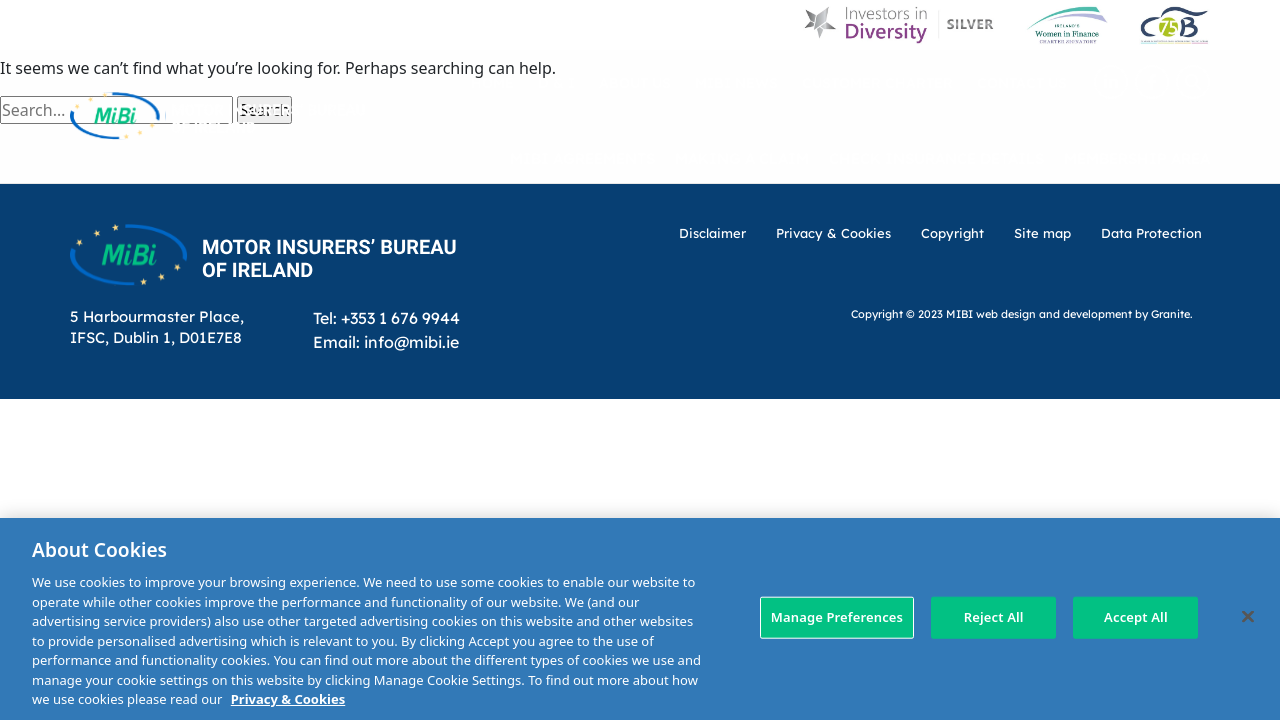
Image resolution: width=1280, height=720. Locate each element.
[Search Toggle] (1193, 82)
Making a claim (742, 157)
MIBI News (736, 82)
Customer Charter (877, 82)
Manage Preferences (837, 617)
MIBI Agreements (582, 157)
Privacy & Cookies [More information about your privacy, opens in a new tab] (288, 699)
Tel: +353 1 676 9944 (386, 317)
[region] (640, 619)
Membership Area (1137, 157)
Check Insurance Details (936, 157)
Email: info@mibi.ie (386, 341)
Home (492, 82)
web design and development (1054, 313)
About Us (635, 82)
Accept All (1136, 617)
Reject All (994, 617)
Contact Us (1022, 82)
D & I (556, 82)
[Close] (1248, 617)
